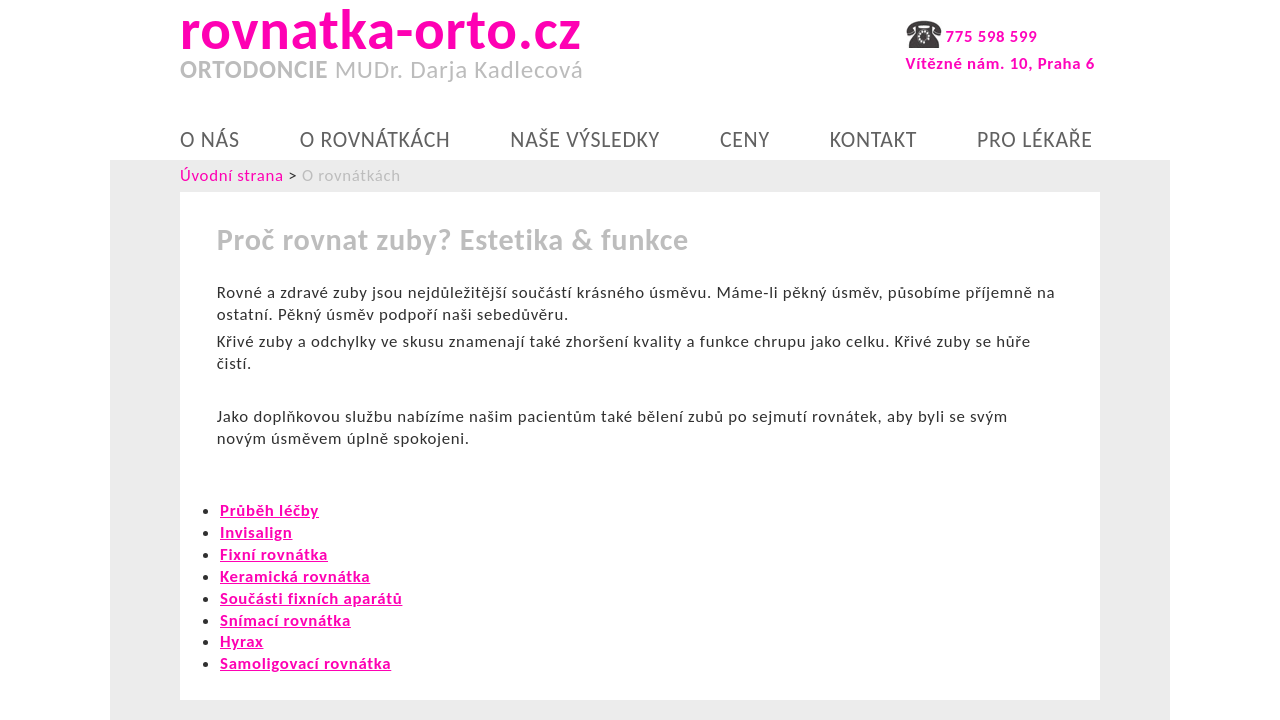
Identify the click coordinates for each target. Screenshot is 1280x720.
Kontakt (873, 139)
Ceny (745, 139)
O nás (210, 139)
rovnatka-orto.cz (422, 50)
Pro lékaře (1035, 139)
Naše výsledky (585, 139)
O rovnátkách (375, 139)
